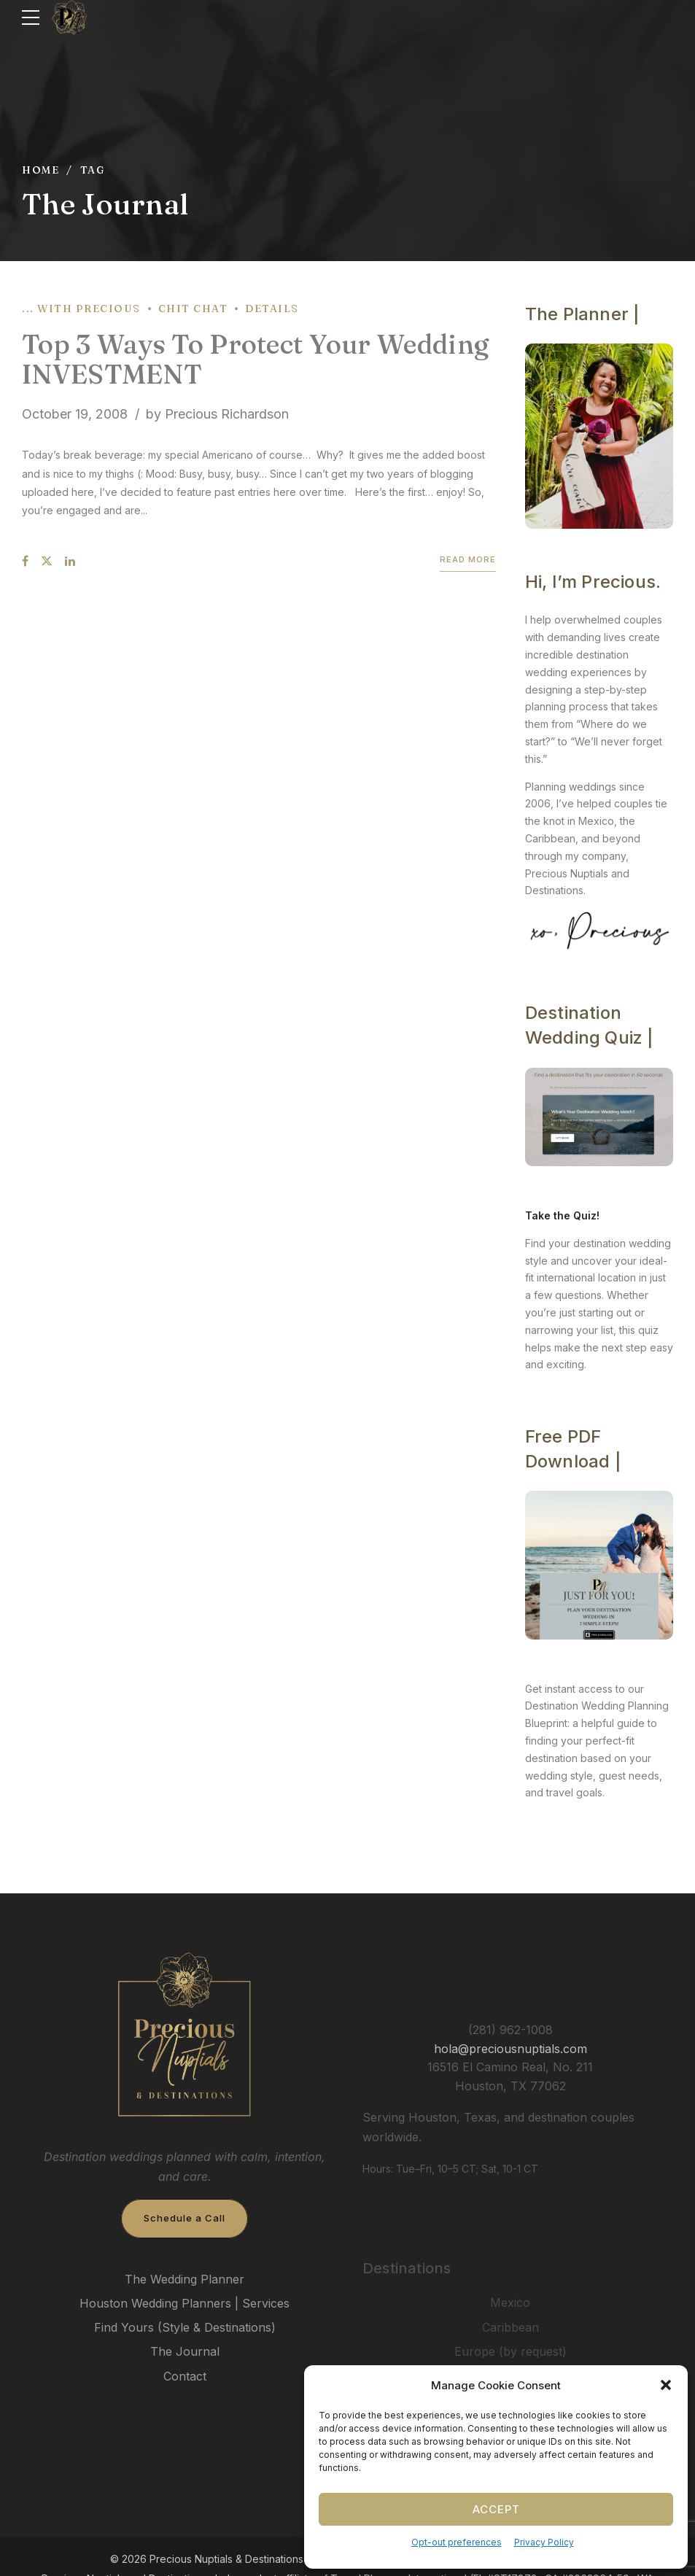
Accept (496, 2509)
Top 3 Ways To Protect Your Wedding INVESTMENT (255, 359)
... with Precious (81, 308)
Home (40, 169)
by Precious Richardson (217, 414)
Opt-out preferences (456, 2542)
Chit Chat (193, 308)
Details (272, 308)
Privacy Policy (544, 2542)
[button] (666, 2385)
